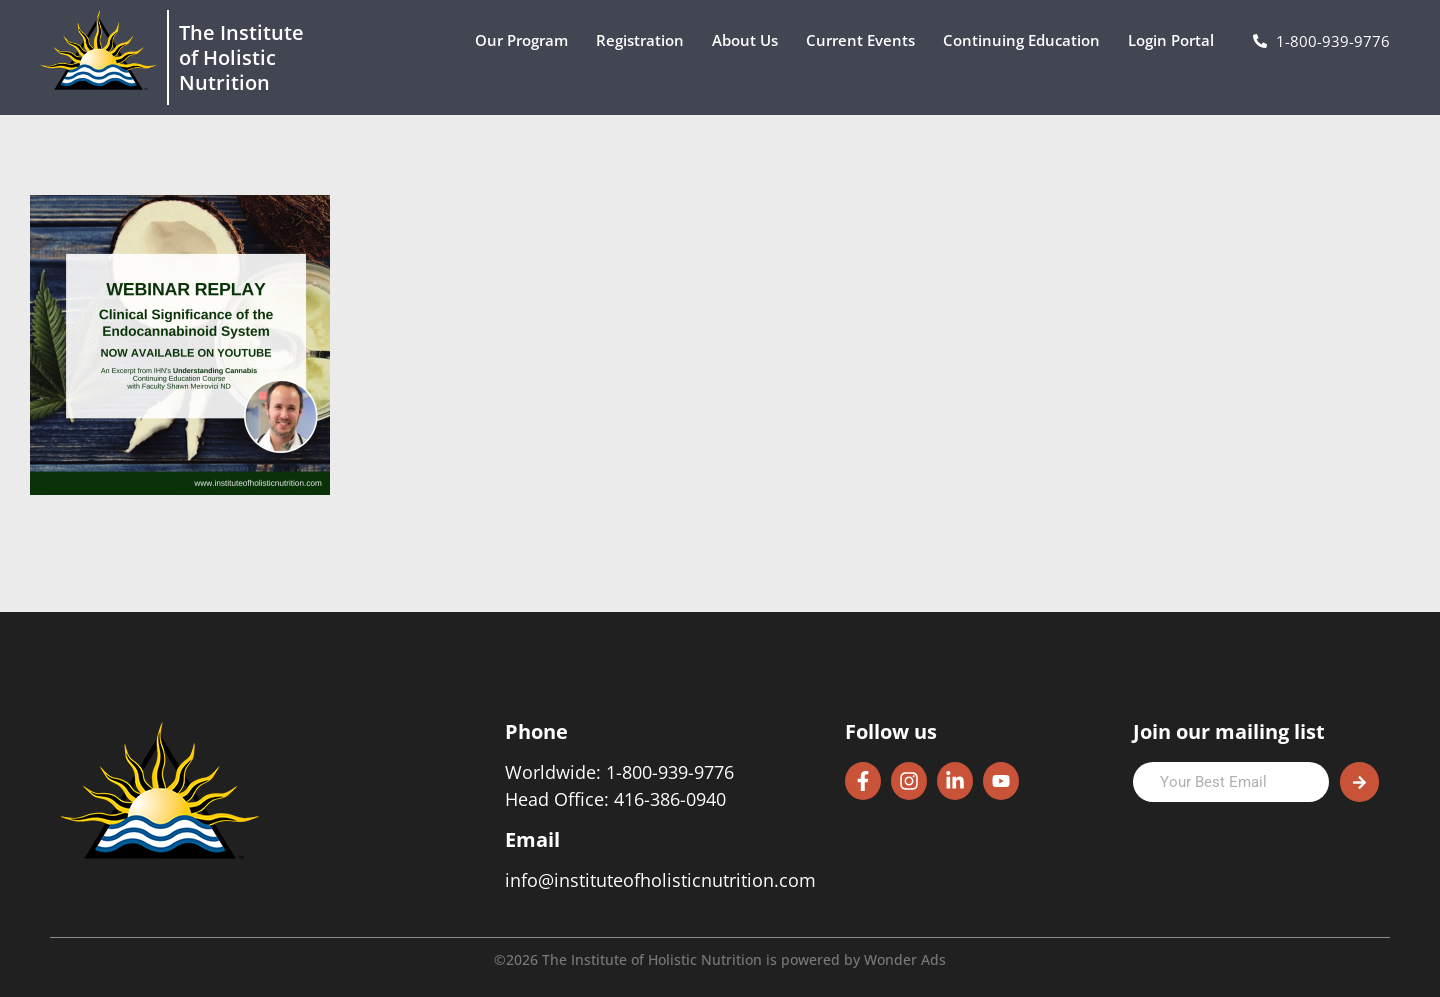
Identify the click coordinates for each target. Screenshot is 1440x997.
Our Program (526, 40)
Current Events (865, 40)
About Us (750, 40)
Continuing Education (1026, 40)
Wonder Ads (905, 959)
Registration (645, 40)
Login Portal (1176, 40)
